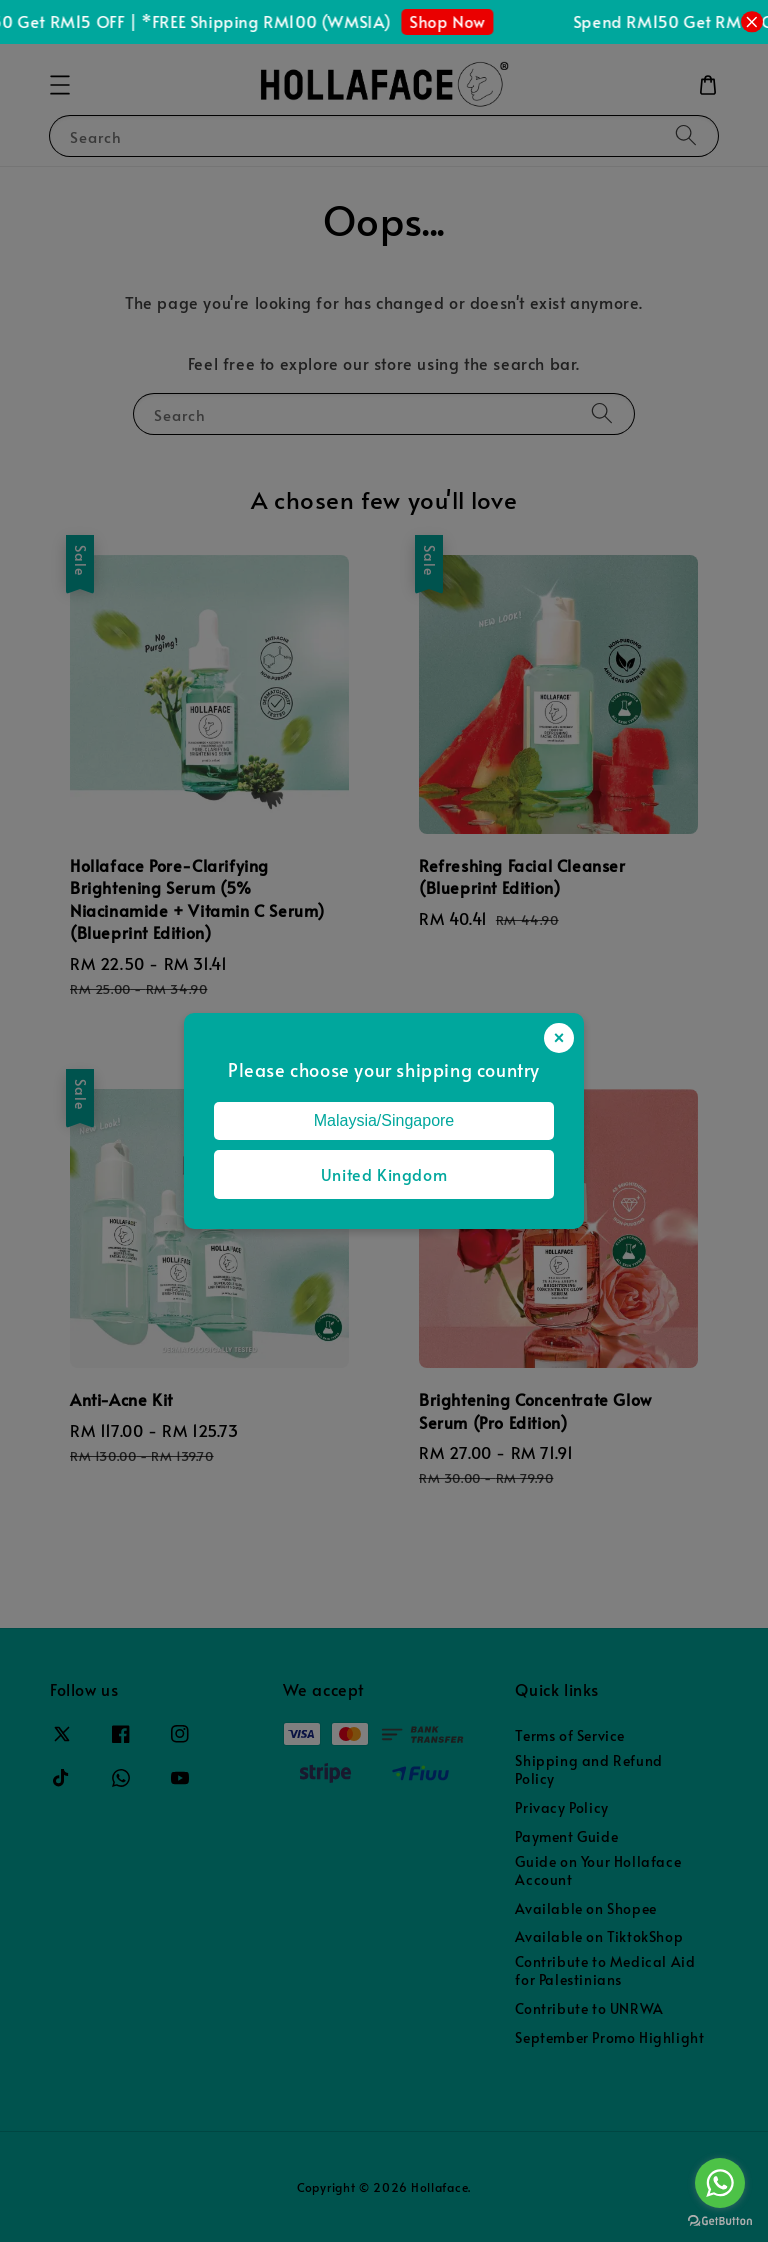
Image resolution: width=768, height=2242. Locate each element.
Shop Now (466, 21)
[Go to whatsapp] (720, 2183)
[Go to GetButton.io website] (720, 2221)
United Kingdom (384, 1174)
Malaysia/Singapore (384, 1120)
